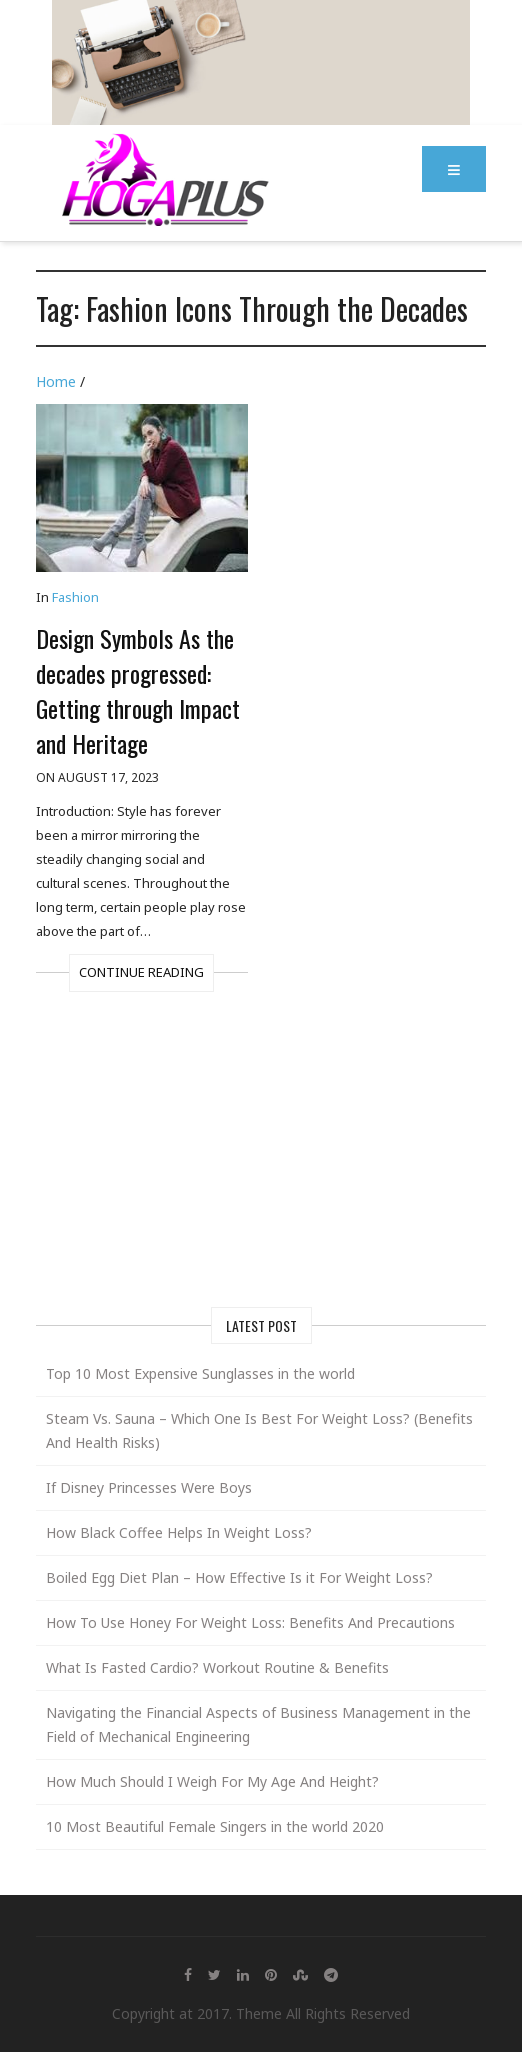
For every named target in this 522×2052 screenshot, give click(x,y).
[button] (454, 169)
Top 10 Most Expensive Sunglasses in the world (200, 1373)
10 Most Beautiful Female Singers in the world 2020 (215, 1826)
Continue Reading (141, 972)
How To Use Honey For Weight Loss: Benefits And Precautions (250, 1622)
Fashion (75, 597)
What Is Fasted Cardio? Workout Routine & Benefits (217, 1667)
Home (56, 381)
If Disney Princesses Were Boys (149, 1487)
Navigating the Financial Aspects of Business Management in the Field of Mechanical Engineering (258, 1724)
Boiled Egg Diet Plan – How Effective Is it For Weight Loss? (239, 1577)
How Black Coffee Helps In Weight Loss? (179, 1532)
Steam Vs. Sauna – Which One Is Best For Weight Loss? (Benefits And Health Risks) (259, 1430)
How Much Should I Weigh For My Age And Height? (212, 1781)
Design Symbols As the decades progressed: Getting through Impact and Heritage (138, 690)
